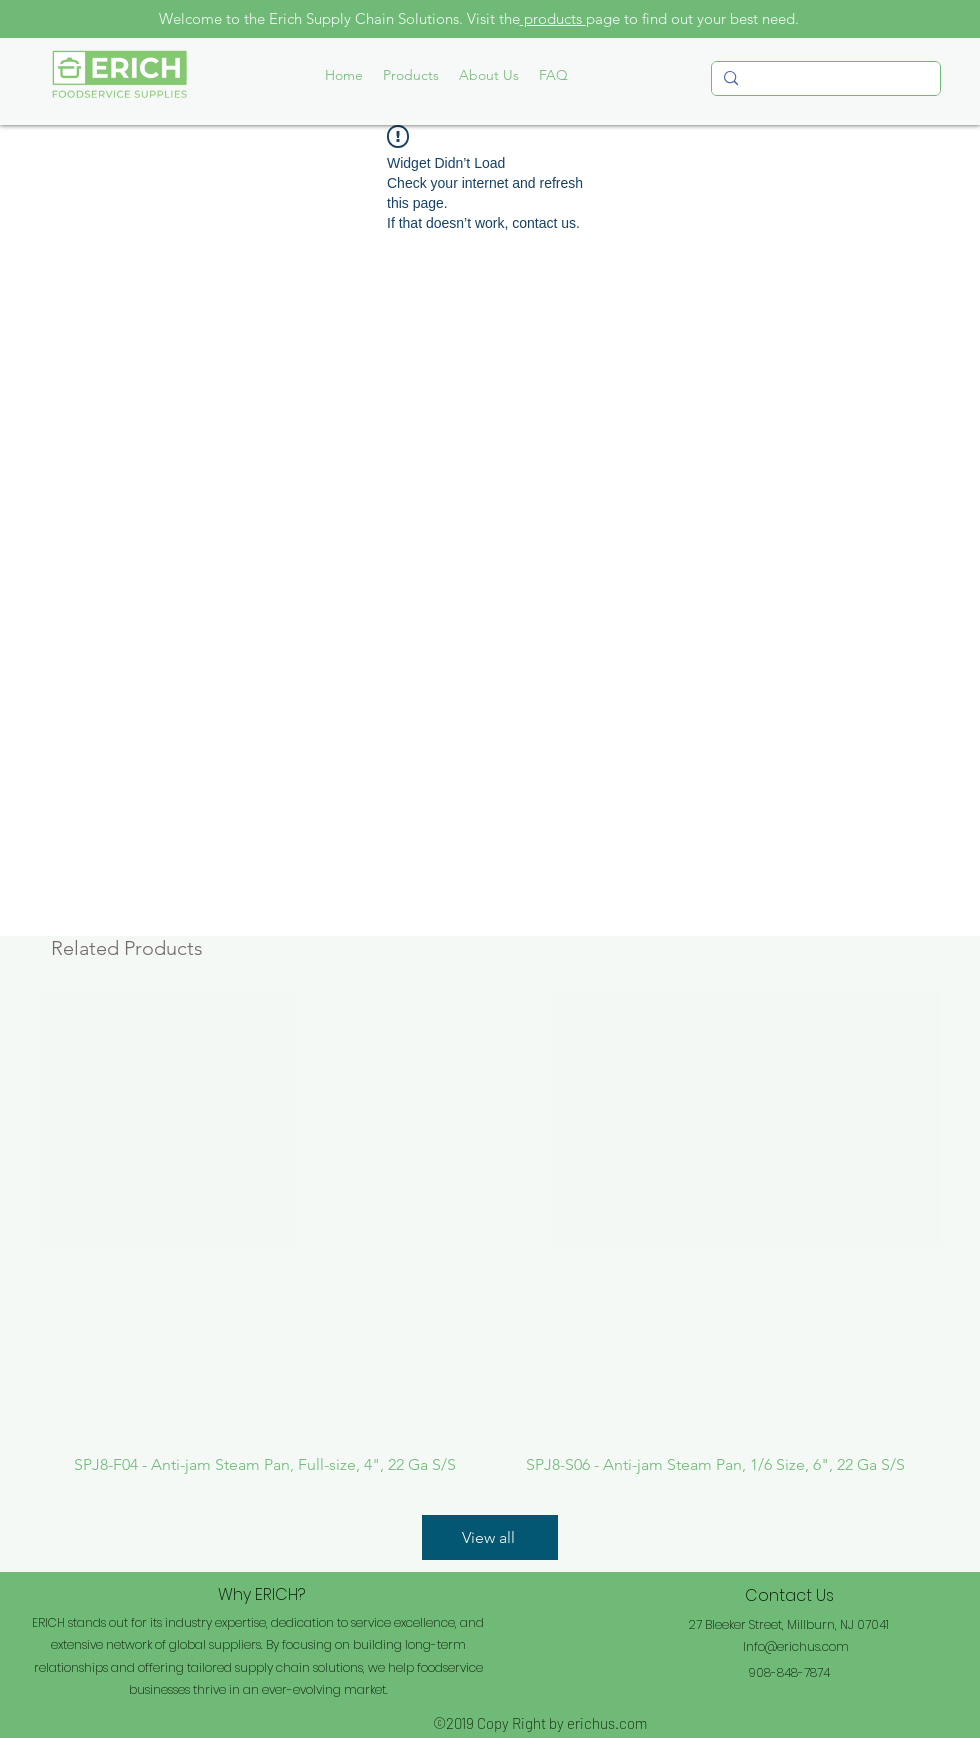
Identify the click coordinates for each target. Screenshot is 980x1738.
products (553, 18)
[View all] (490, 1537)
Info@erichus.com (796, 1646)
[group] (490, 1233)
